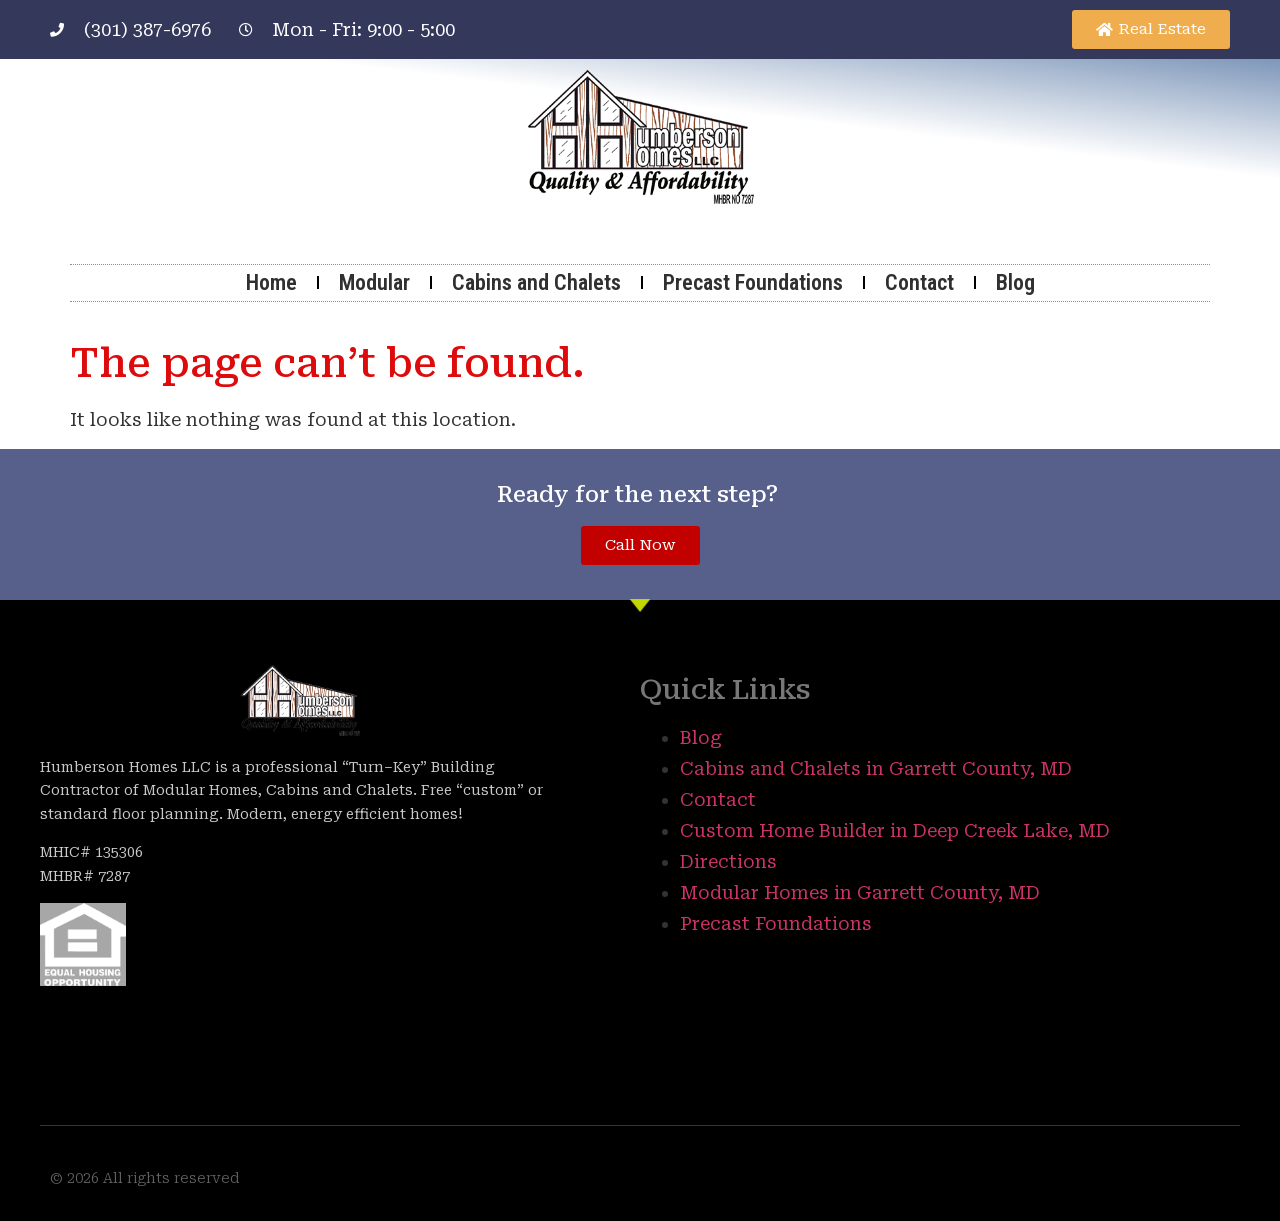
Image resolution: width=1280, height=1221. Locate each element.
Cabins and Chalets (536, 282)
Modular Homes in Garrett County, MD (860, 892)
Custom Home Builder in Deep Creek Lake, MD (895, 830)
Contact (919, 282)
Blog (1015, 282)
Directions (728, 861)
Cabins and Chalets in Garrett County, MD (876, 768)
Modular (374, 282)
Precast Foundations (753, 282)
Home (271, 282)
